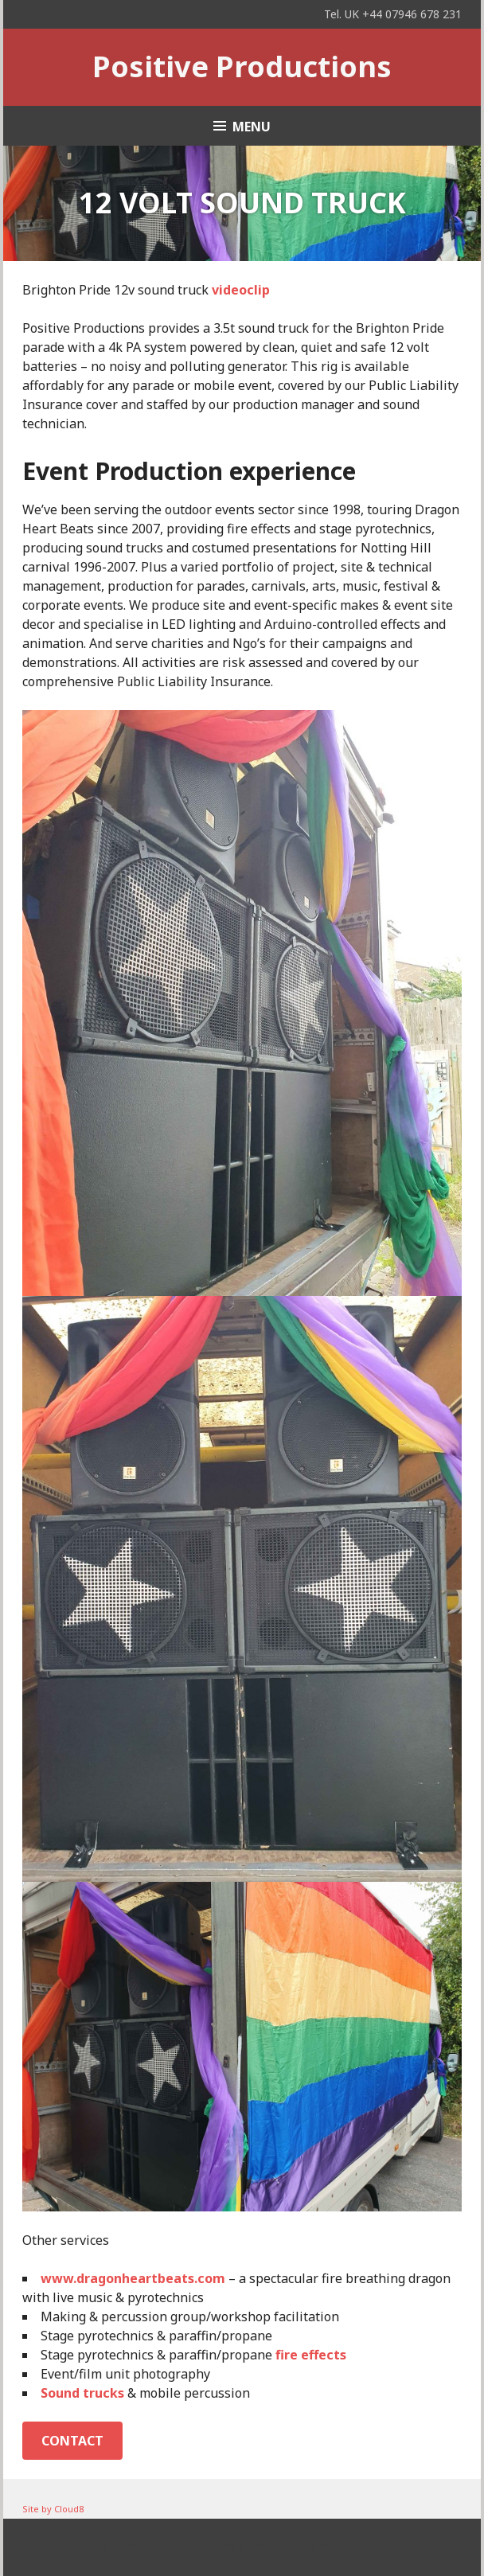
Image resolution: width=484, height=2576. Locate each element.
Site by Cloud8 (53, 2509)
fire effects (310, 2354)
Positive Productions (242, 66)
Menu (251, 126)
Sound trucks (82, 2393)
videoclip (241, 290)
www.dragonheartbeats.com (133, 2278)
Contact (72, 2440)
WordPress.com (331, 2547)
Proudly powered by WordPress (103, 2547)
